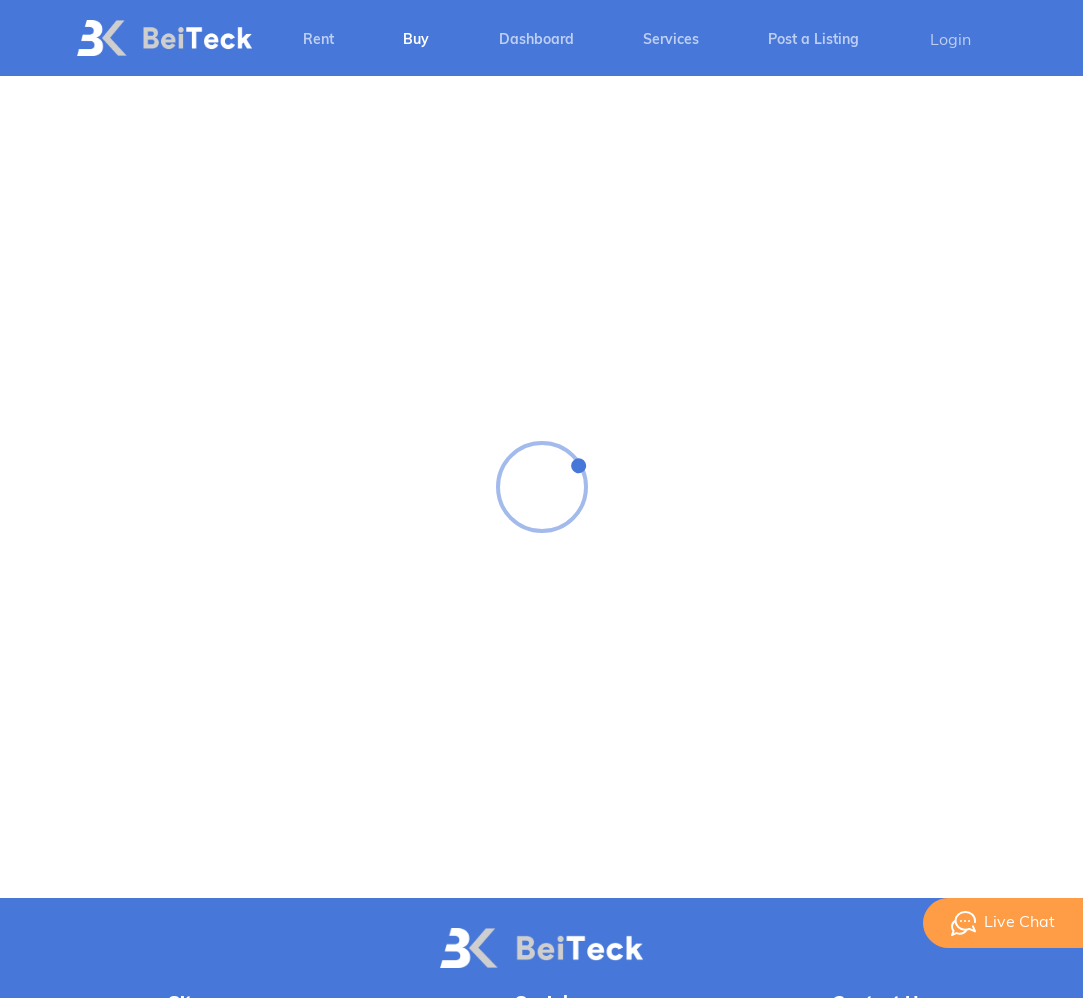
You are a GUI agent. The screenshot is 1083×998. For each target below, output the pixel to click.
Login (950, 41)
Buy (416, 40)
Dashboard (536, 40)
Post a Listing (813, 40)
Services (671, 40)
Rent (318, 40)
